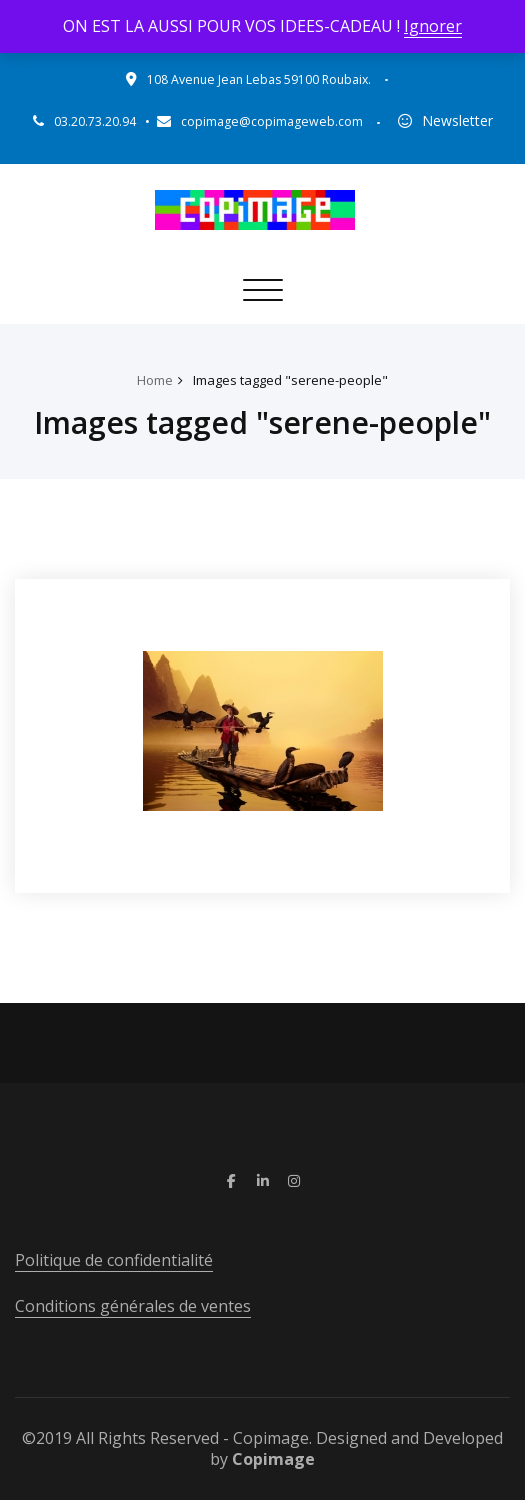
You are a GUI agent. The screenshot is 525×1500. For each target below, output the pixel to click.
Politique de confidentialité (114, 1260)
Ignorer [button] (433, 26)
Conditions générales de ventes (133, 1306)
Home (155, 380)
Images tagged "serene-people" (290, 380)
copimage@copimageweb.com (272, 121)
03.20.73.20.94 (95, 121)
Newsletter (457, 120)
